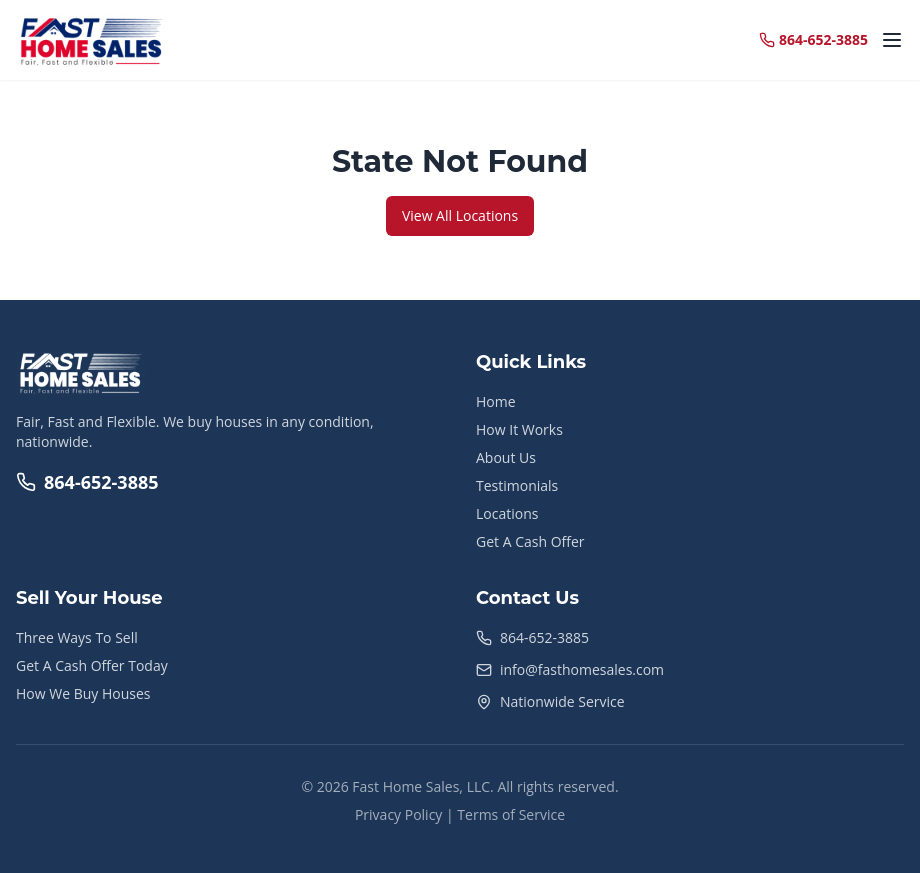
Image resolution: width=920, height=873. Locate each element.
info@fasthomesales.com (582, 669)
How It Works (519, 429)
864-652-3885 (87, 482)
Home (496, 401)
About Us (506, 457)
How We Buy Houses (83, 693)
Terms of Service (511, 814)
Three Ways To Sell (77, 637)
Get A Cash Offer (530, 541)
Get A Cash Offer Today (92, 665)
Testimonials (517, 485)
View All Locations (460, 215)
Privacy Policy (398, 814)
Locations (507, 513)
